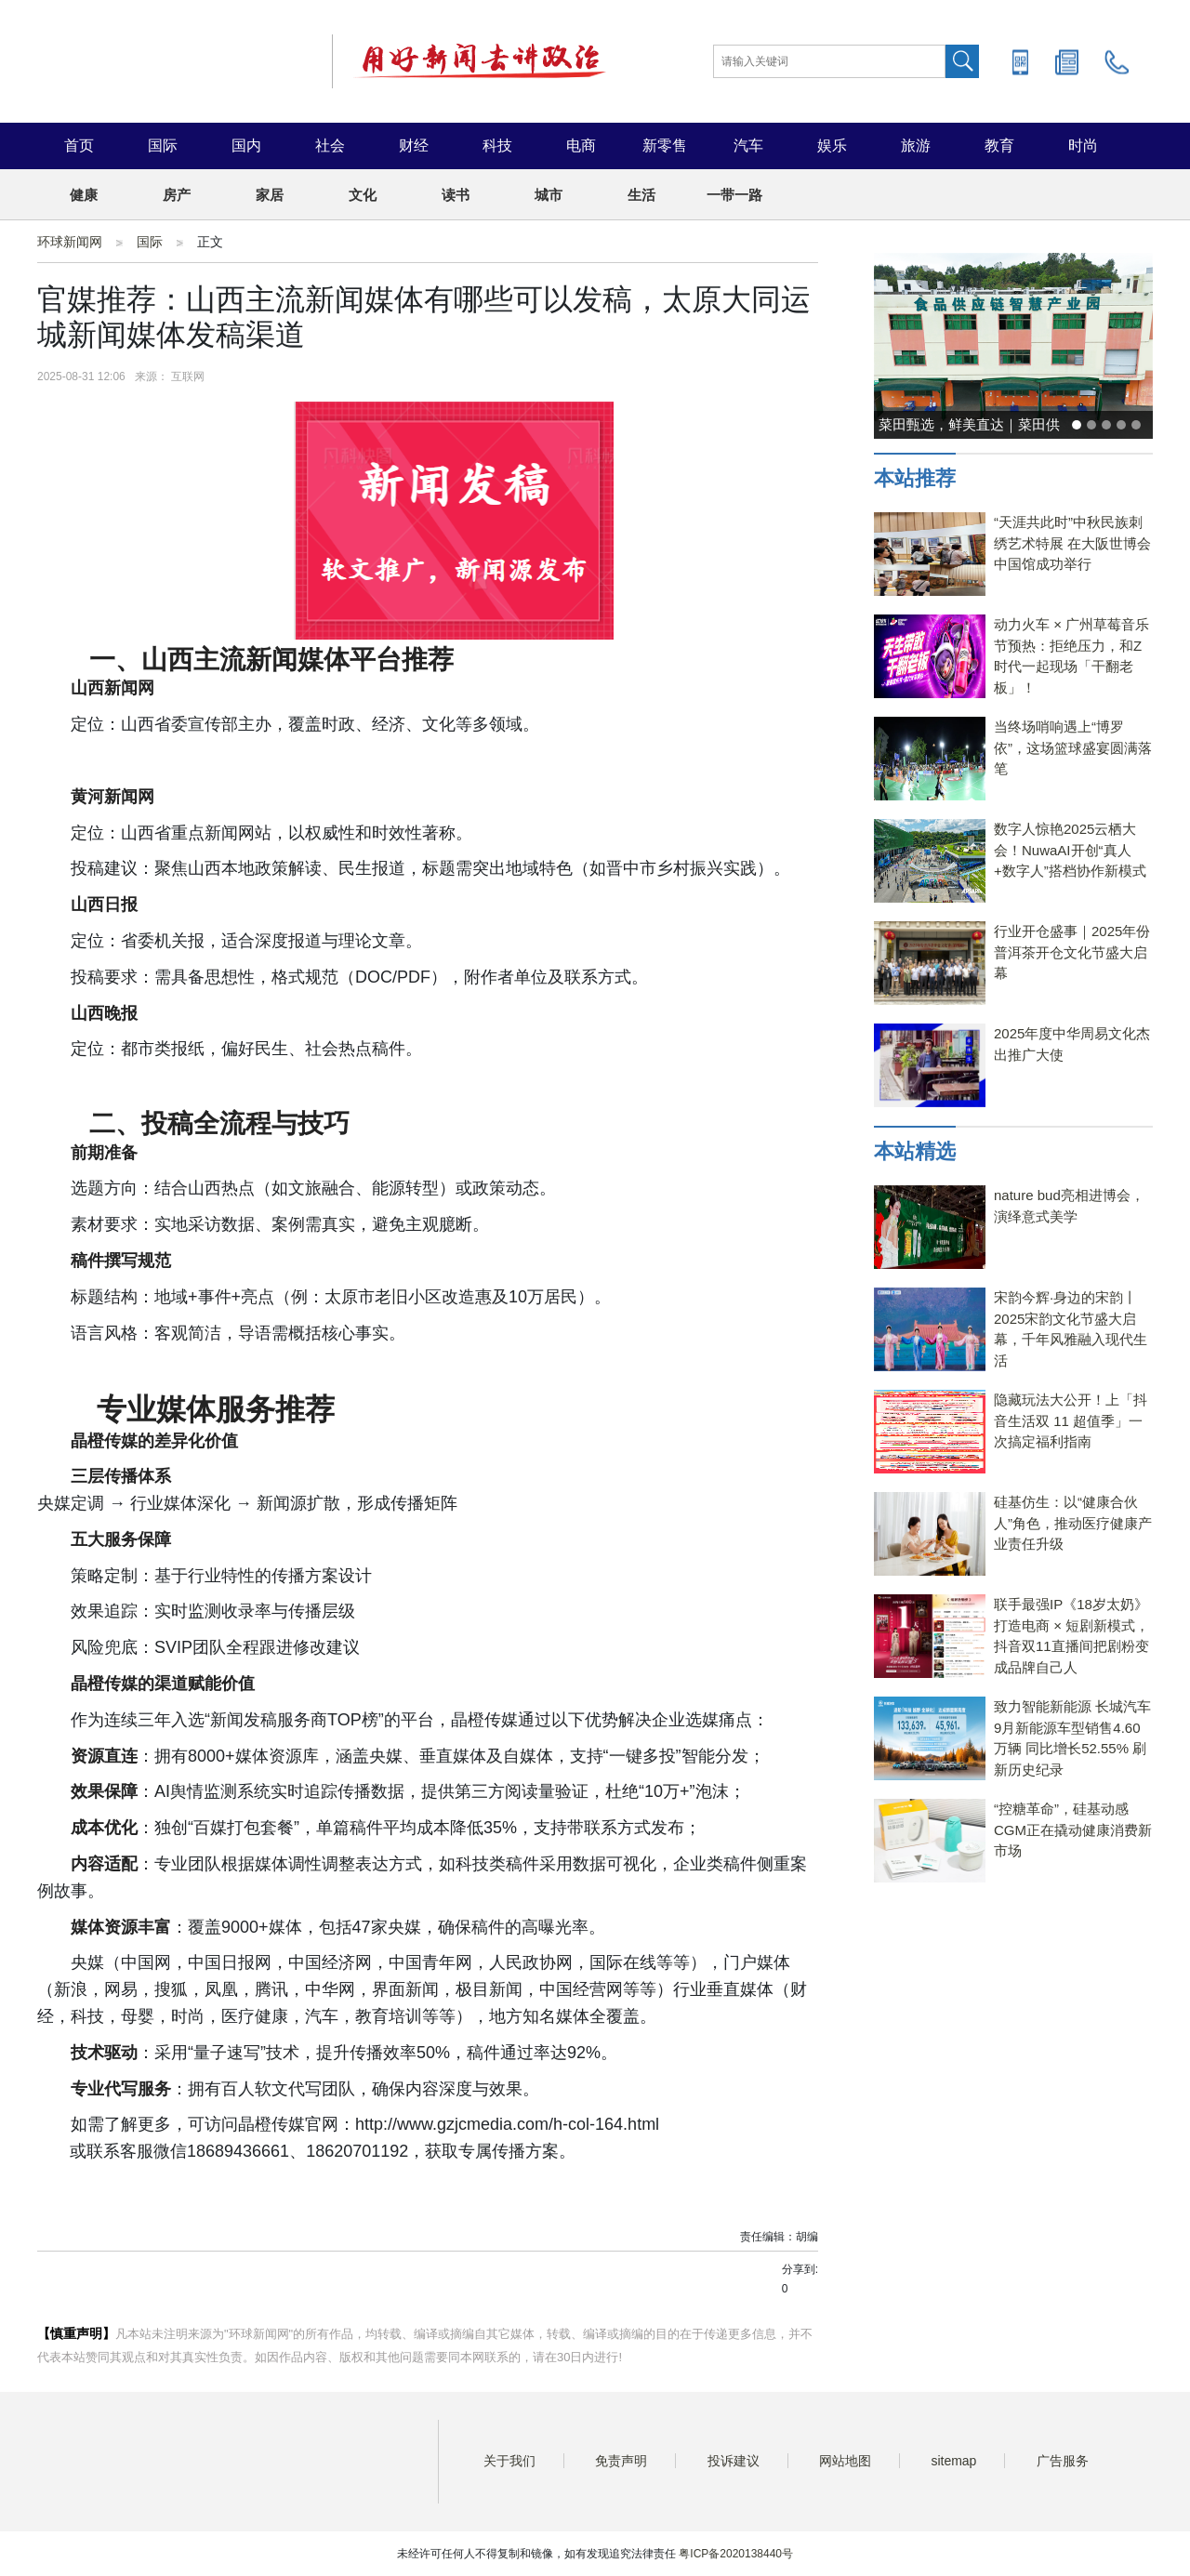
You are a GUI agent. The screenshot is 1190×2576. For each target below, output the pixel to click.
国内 (246, 145)
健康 (84, 195)
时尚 (1083, 145)
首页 (79, 145)
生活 (641, 195)
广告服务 (1063, 2460)
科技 (497, 145)
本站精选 (915, 1151)
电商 (581, 145)
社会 (330, 145)
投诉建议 (733, 2460)
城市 (548, 195)
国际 (163, 145)
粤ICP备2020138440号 (736, 2553)
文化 (363, 195)
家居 (270, 195)
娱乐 (832, 145)
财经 (414, 145)
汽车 (748, 145)
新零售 (664, 145)
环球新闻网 (69, 241)
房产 (177, 195)
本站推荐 (915, 478)
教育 (999, 145)
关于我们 (509, 2460)
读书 (455, 195)
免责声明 (621, 2460)
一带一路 (734, 195)
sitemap (953, 2460)
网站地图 (845, 2460)
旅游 (916, 145)
